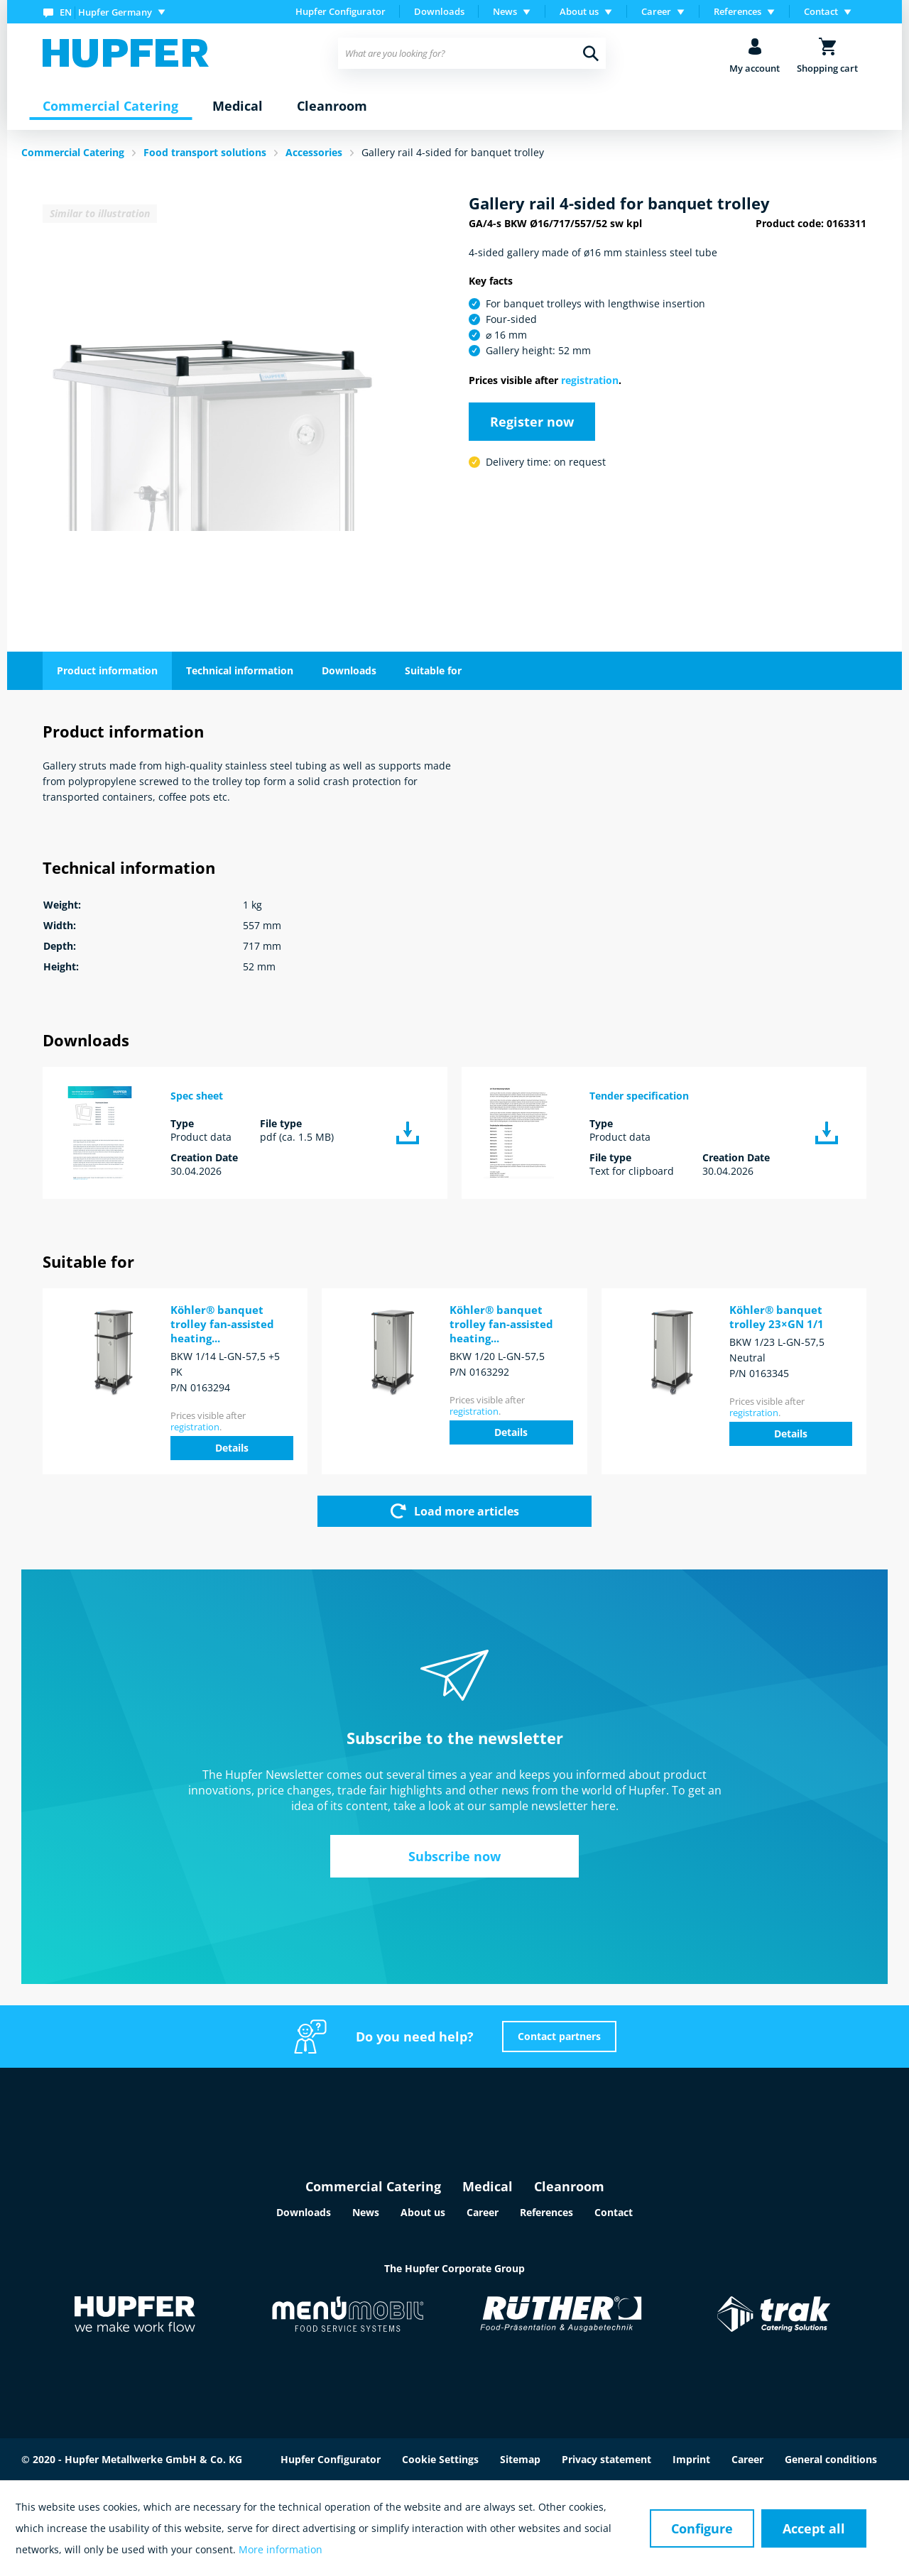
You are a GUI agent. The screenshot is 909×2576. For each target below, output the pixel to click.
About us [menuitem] (579, 11)
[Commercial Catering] (110, 106)
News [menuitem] (505, 11)
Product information (107, 670)
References (546, 2212)
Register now (532, 421)
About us (423, 2212)
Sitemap (520, 2459)
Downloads (439, 11)
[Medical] (237, 106)
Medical (487, 2186)
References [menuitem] (737, 11)
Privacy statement (606, 2459)
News (365, 2212)
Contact (613, 2212)
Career (483, 2212)
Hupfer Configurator (340, 11)
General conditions (831, 2459)
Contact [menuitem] (821, 11)
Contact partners (559, 2036)
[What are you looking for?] (472, 53)
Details (232, 1447)
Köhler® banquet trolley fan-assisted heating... (222, 1324)
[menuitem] (107, 12)
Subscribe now (454, 1856)
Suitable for (433, 670)
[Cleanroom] (332, 106)
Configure (702, 2528)
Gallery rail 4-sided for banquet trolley (452, 152)
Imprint (691, 2459)
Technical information (239, 670)
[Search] (591, 53)
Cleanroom (569, 2186)
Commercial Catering (373, 2186)
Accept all (814, 2528)
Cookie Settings (440, 2459)
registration (590, 380)
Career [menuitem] (656, 11)
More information (280, 2549)
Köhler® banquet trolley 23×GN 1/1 (776, 1317)
